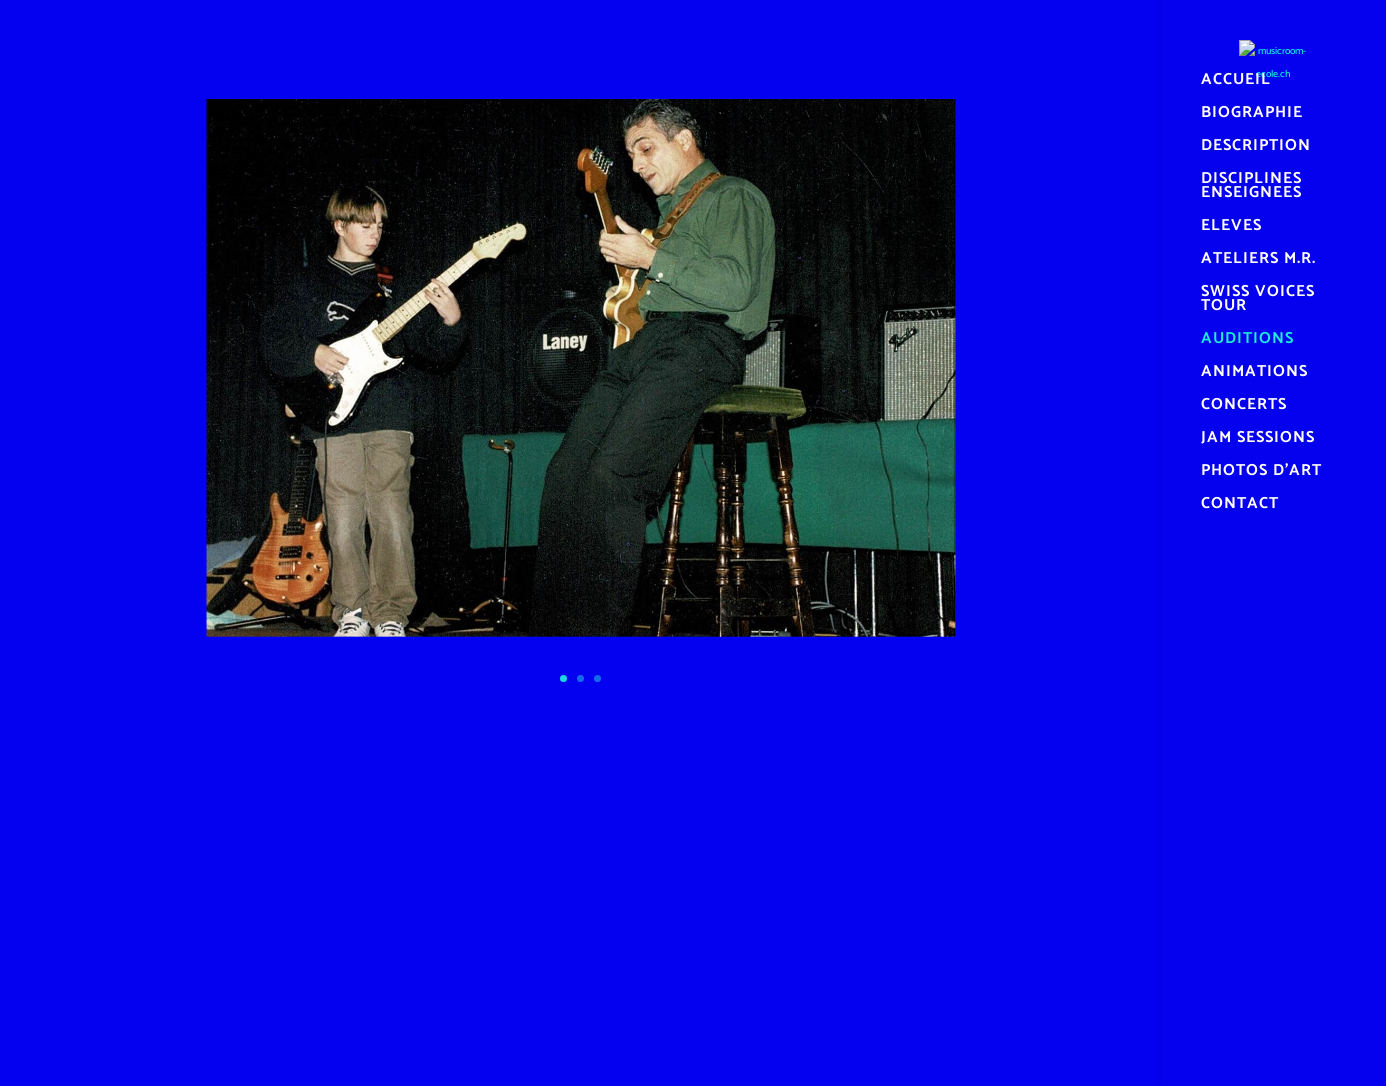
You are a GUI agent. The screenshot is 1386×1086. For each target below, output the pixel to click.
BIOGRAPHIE (1252, 116)
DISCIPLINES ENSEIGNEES (1251, 189)
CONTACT (1240, 507)
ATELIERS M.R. (1258, 262)
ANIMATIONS (1254, 375)
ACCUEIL (1236, 83)
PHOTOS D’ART (1261, 474)
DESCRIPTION (1256, 149)
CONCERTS (1244, 408)
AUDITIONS (1247, 342)
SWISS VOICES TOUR (1258, 302)
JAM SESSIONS (1258, 441)
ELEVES (1231, 229)
